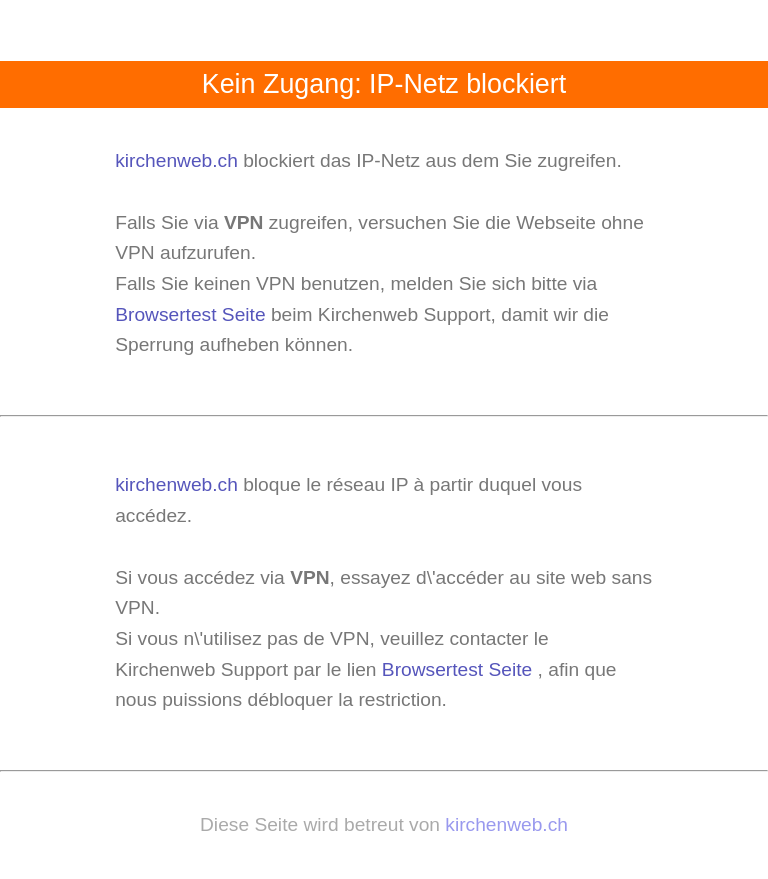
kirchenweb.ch (179, 160)
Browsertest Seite (190, 314)
